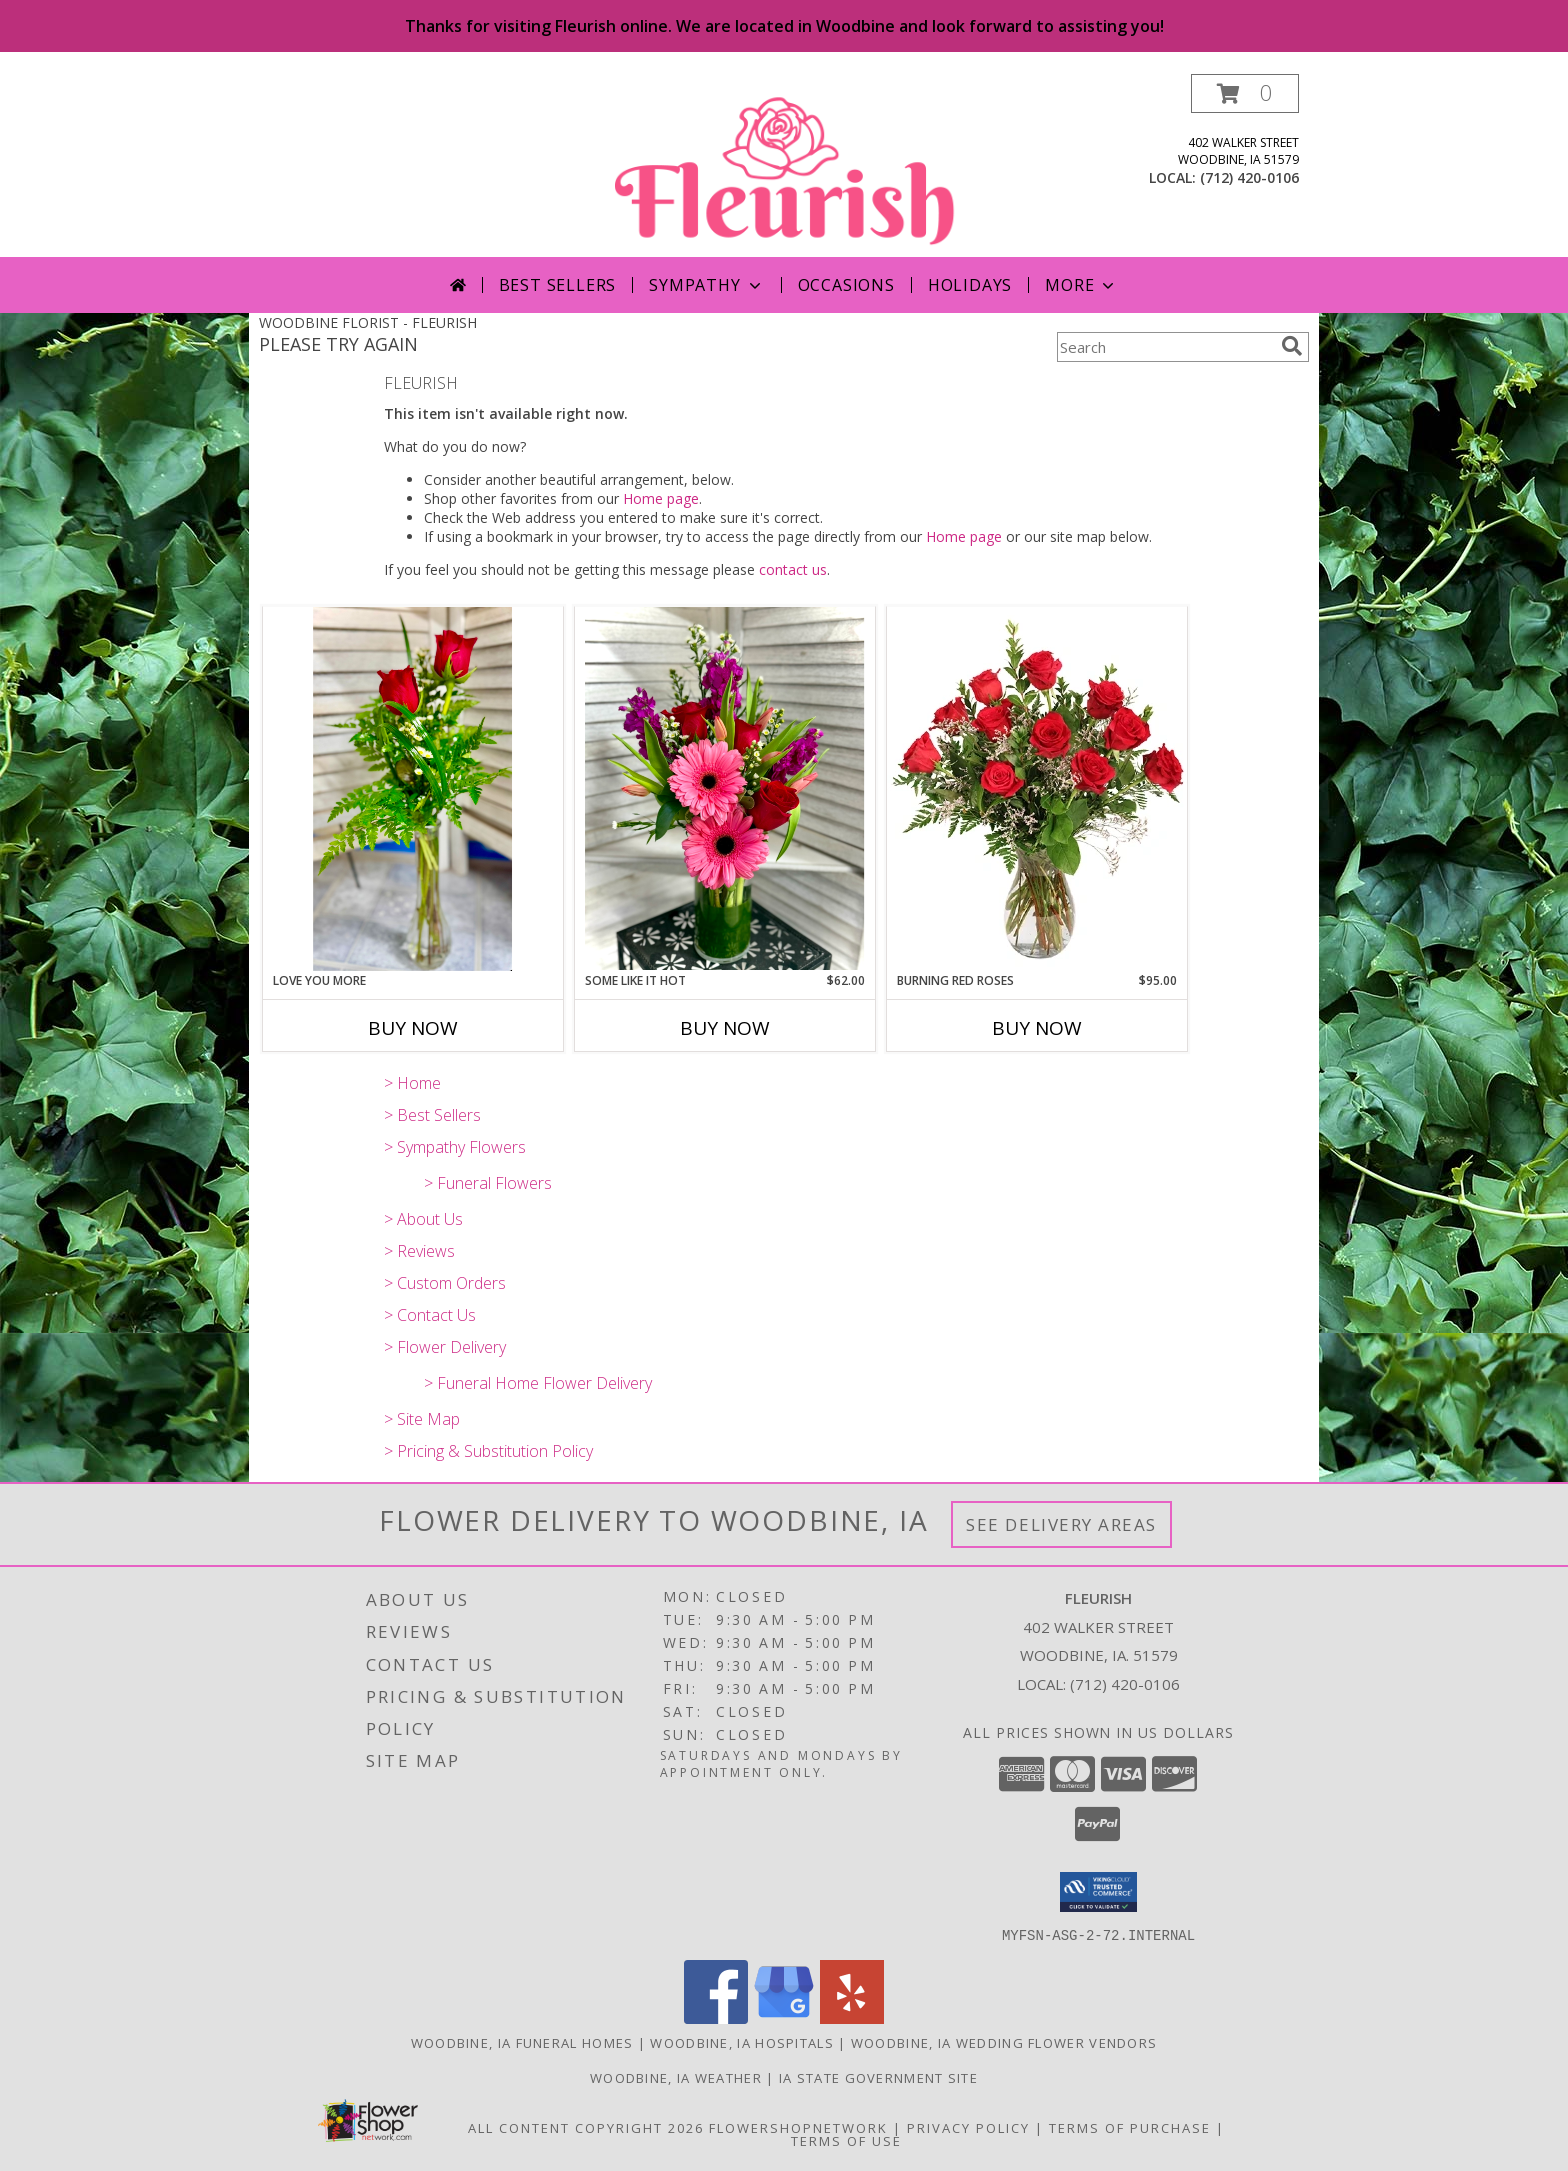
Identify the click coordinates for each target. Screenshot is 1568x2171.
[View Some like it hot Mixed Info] (725, 788)
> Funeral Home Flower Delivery (538, 1383)
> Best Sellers (432, 1115)
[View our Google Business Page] (784, 2017)
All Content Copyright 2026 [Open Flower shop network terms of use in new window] (586, 2127)
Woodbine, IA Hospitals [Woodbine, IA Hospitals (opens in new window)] (742, 2042)
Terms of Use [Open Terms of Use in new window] (846, 2140)
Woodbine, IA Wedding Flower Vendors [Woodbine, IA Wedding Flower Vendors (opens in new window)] (1004, 2042)
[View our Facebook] (716, 2017)
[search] (1292, 346)
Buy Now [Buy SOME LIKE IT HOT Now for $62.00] (725, 1028)
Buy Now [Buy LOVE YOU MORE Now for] (413, 1028)
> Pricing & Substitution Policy (488, 1451)
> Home (412, 1083)
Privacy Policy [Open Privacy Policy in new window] (968, 2127)
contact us (793, 569)
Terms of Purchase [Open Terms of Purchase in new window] (1130, 2127)
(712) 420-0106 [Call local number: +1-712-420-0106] (1249, 177)
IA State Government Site (878, 2077)
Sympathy (706, 285)
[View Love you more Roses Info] (413, 789)
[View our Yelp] (852, 2017)
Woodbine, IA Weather (676, 2077)
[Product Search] (1165, 347)
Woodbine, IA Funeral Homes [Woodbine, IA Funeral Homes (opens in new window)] (522, 2042)
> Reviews (419, 1251)
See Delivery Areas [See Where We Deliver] (1061, 1524)
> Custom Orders (445, 1283)
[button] (1245, 93)
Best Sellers (558, 285)
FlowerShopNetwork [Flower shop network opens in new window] (798, 2127)
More (1081, 285)
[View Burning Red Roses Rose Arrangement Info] (1037, 789)
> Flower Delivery (445, 1347)
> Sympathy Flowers (455, 1147)
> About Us (423, 1219)
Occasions (846, 285)
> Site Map (422, 1419)
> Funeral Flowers (488, 1183)
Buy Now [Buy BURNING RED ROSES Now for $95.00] (1037, 1028)
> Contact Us (430, 1315)
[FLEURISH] (786, 165)
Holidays (970, 285)
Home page (661, 498)
